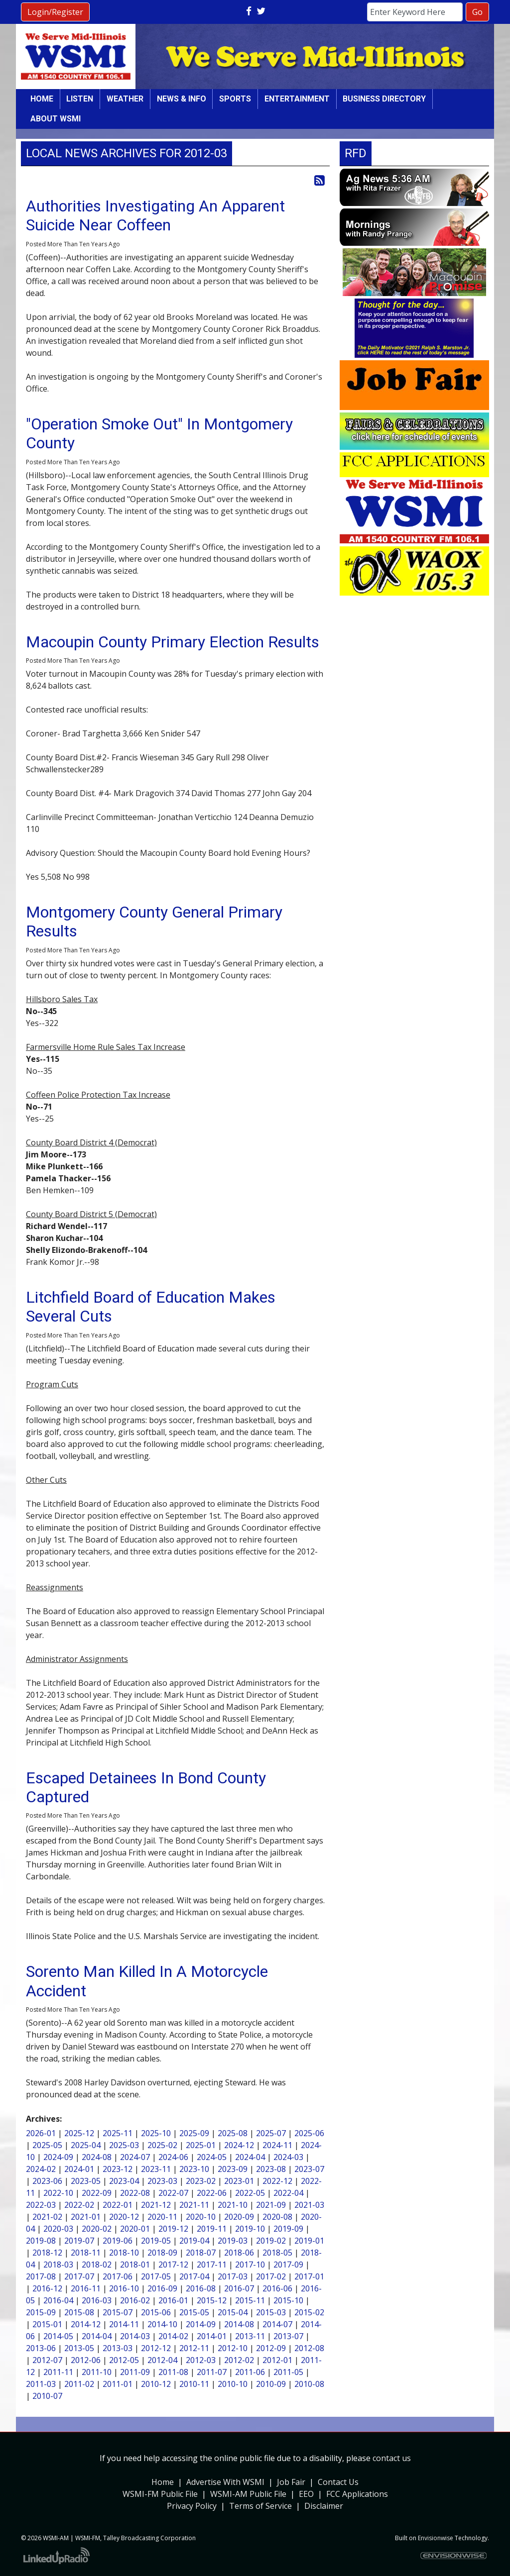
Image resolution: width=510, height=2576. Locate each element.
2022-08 (135, 2192)
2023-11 (156, 2169)
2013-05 (79, 2348)
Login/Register (55, 11)
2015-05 (194, 2312)
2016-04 (58, 2300)
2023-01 (239, 2180)
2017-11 (212, 2264)
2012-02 (239, 2360)
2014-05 (58, 2336)
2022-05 (250, 2192)
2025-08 (233, 2133)
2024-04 (250, 2157)
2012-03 (201, 2360)
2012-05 (124, 2360)
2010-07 (47, 2395)
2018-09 (162, 2252)
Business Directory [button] (384, 98)
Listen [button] (79, 98)
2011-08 (173, 2372)
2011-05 (288, 2372)
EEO (306, 2493)
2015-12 (212, 2300)
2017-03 (233, 2276)
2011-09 (135, 2372)
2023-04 (124, 2180)
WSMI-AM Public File (248, 2493)
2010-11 (194, 2383)
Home (41, 98)
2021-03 (309, 2204)
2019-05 (156, 2240)
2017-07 (79, 2276)
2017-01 (309, 2276)
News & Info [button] (181, 98)
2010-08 (309, 2383)
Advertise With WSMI (225, 2481)
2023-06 (47, 2180)
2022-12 (277, 2180)
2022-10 (58, 2192)
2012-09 (271, 2348)
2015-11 (250, 2300)
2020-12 (124, 2216)
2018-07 (201, 2252)
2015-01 (47, 2324)
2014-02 (173, 2336)
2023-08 (271, 2169)
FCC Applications (357, 2493)
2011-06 (250, 2372)
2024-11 (277, 2145)
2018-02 (97, 2264)
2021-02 (47, 2216)
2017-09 (288, 2264)
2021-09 (271, 2204)
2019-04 (194, 2240)
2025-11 (117, 2133)
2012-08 (309, 2348)
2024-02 (41, 2169)
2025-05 (47, 2145)
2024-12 (239, 2145)
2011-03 (41, 2383)
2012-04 (162, 2360)
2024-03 (288, 2157)
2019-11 (212, 2228)
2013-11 (250, 2336)
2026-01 (41, 2133)
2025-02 (162, 2145)
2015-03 (271, 2312)
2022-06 (212, 2192)
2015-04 (233, 2312)
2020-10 (201, 2216)
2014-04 (97, 2336)
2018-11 (86, 2252)
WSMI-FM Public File (160, 2493)
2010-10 (233, 2383)
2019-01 (309, 2240)
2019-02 (271, 2240)
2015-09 (41, 2312)
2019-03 (233, 2240)
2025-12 (79, 2133)
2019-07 (79, 2240)
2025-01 (201, 2145)
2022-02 (79, 2204)
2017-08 (41, 2276)
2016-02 (135, 2300)
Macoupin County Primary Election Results (172, 641)
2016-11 (86, 2288)
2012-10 (233, 2348)
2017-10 (250, 2264)
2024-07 (135, 2157)
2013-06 (41, 2348)
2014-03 (135, 2336)
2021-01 (86, 2216)
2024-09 (58, 2157)
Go (477, 11)
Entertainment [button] (297, 98)
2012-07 (47, 2360)
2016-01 (173, 2300)
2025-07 (271, 2133)
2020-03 (58, 2228)
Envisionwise (435, 2538)
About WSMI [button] (55, 118)
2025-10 (156, 2133)
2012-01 (277, 2360)
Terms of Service (260, 2505)
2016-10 (124, 2288)
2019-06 (117, 2240)
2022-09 (97, 2192)
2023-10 (194, 2169)
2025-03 (124, 2145)
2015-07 (117, 2312)
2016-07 (239, 2288)
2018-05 (277, 2252)
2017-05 (156, 2276)
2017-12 (173, 2264)
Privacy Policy (192, 2505)
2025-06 (309, 2133)
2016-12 (47, 2288)
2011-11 (58, 2372)
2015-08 (79, 2312)
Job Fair (291, 2481)
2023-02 (201, 2180)
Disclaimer (323, 2505)
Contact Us (338, 2481)
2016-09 (162, 2288)
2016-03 (97, 2300)
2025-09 (194, 2133)
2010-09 (271, 2383)
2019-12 (173, 2228)
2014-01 (212, 2336)
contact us (392, 2458)
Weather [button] (125, 98)
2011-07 (212, 2372)
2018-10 (124, 2252)
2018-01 (135, 2264)
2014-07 (277, 2324)
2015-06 (156, 2312)
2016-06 (277, 2288)
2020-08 (277, 2216)
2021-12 (156, 2204)
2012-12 (156, 2348)
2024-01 (79, 2169)
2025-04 (86, 2145)
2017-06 (117, 2276)
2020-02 (97, 2228)
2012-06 (86, 2360)
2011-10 (97, 2372)
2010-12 (156, 2383)
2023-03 (162, 2180)
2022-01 (117, 2204)
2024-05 (212, 2157)
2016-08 (201, 2288)
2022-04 (288, 2192)
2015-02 (309, 2312)
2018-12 (47, 2252)
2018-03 (58, 2264)
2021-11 (194, 2204)
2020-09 (239, 2216)
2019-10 (250, 2228)
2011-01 (117, 2383)
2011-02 (79, 2383)
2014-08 (239, 2324)
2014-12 (86, 2324)
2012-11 (194, 2348)
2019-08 (41, 2240)
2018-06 (239, 2252)
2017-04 (194, 2276)
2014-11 (124, 2324)
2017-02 (271, 2276)
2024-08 (97, 2157)
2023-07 (309, 2169)
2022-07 (173, 2192)
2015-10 (288, 2300)
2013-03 (117, 2348)
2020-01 (135, 2228)
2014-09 (201, 2324)
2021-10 (233, 2204)
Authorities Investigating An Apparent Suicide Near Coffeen (155, 215)
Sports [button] (235, 98)
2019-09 (288, 2228)
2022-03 (41, 2204)
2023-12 (117, 2169)
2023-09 (233, 2169)
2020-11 (162, 2216)
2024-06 (173, 2157)
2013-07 (288, 2336)
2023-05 (86, 2180)
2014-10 (162, 2324)
